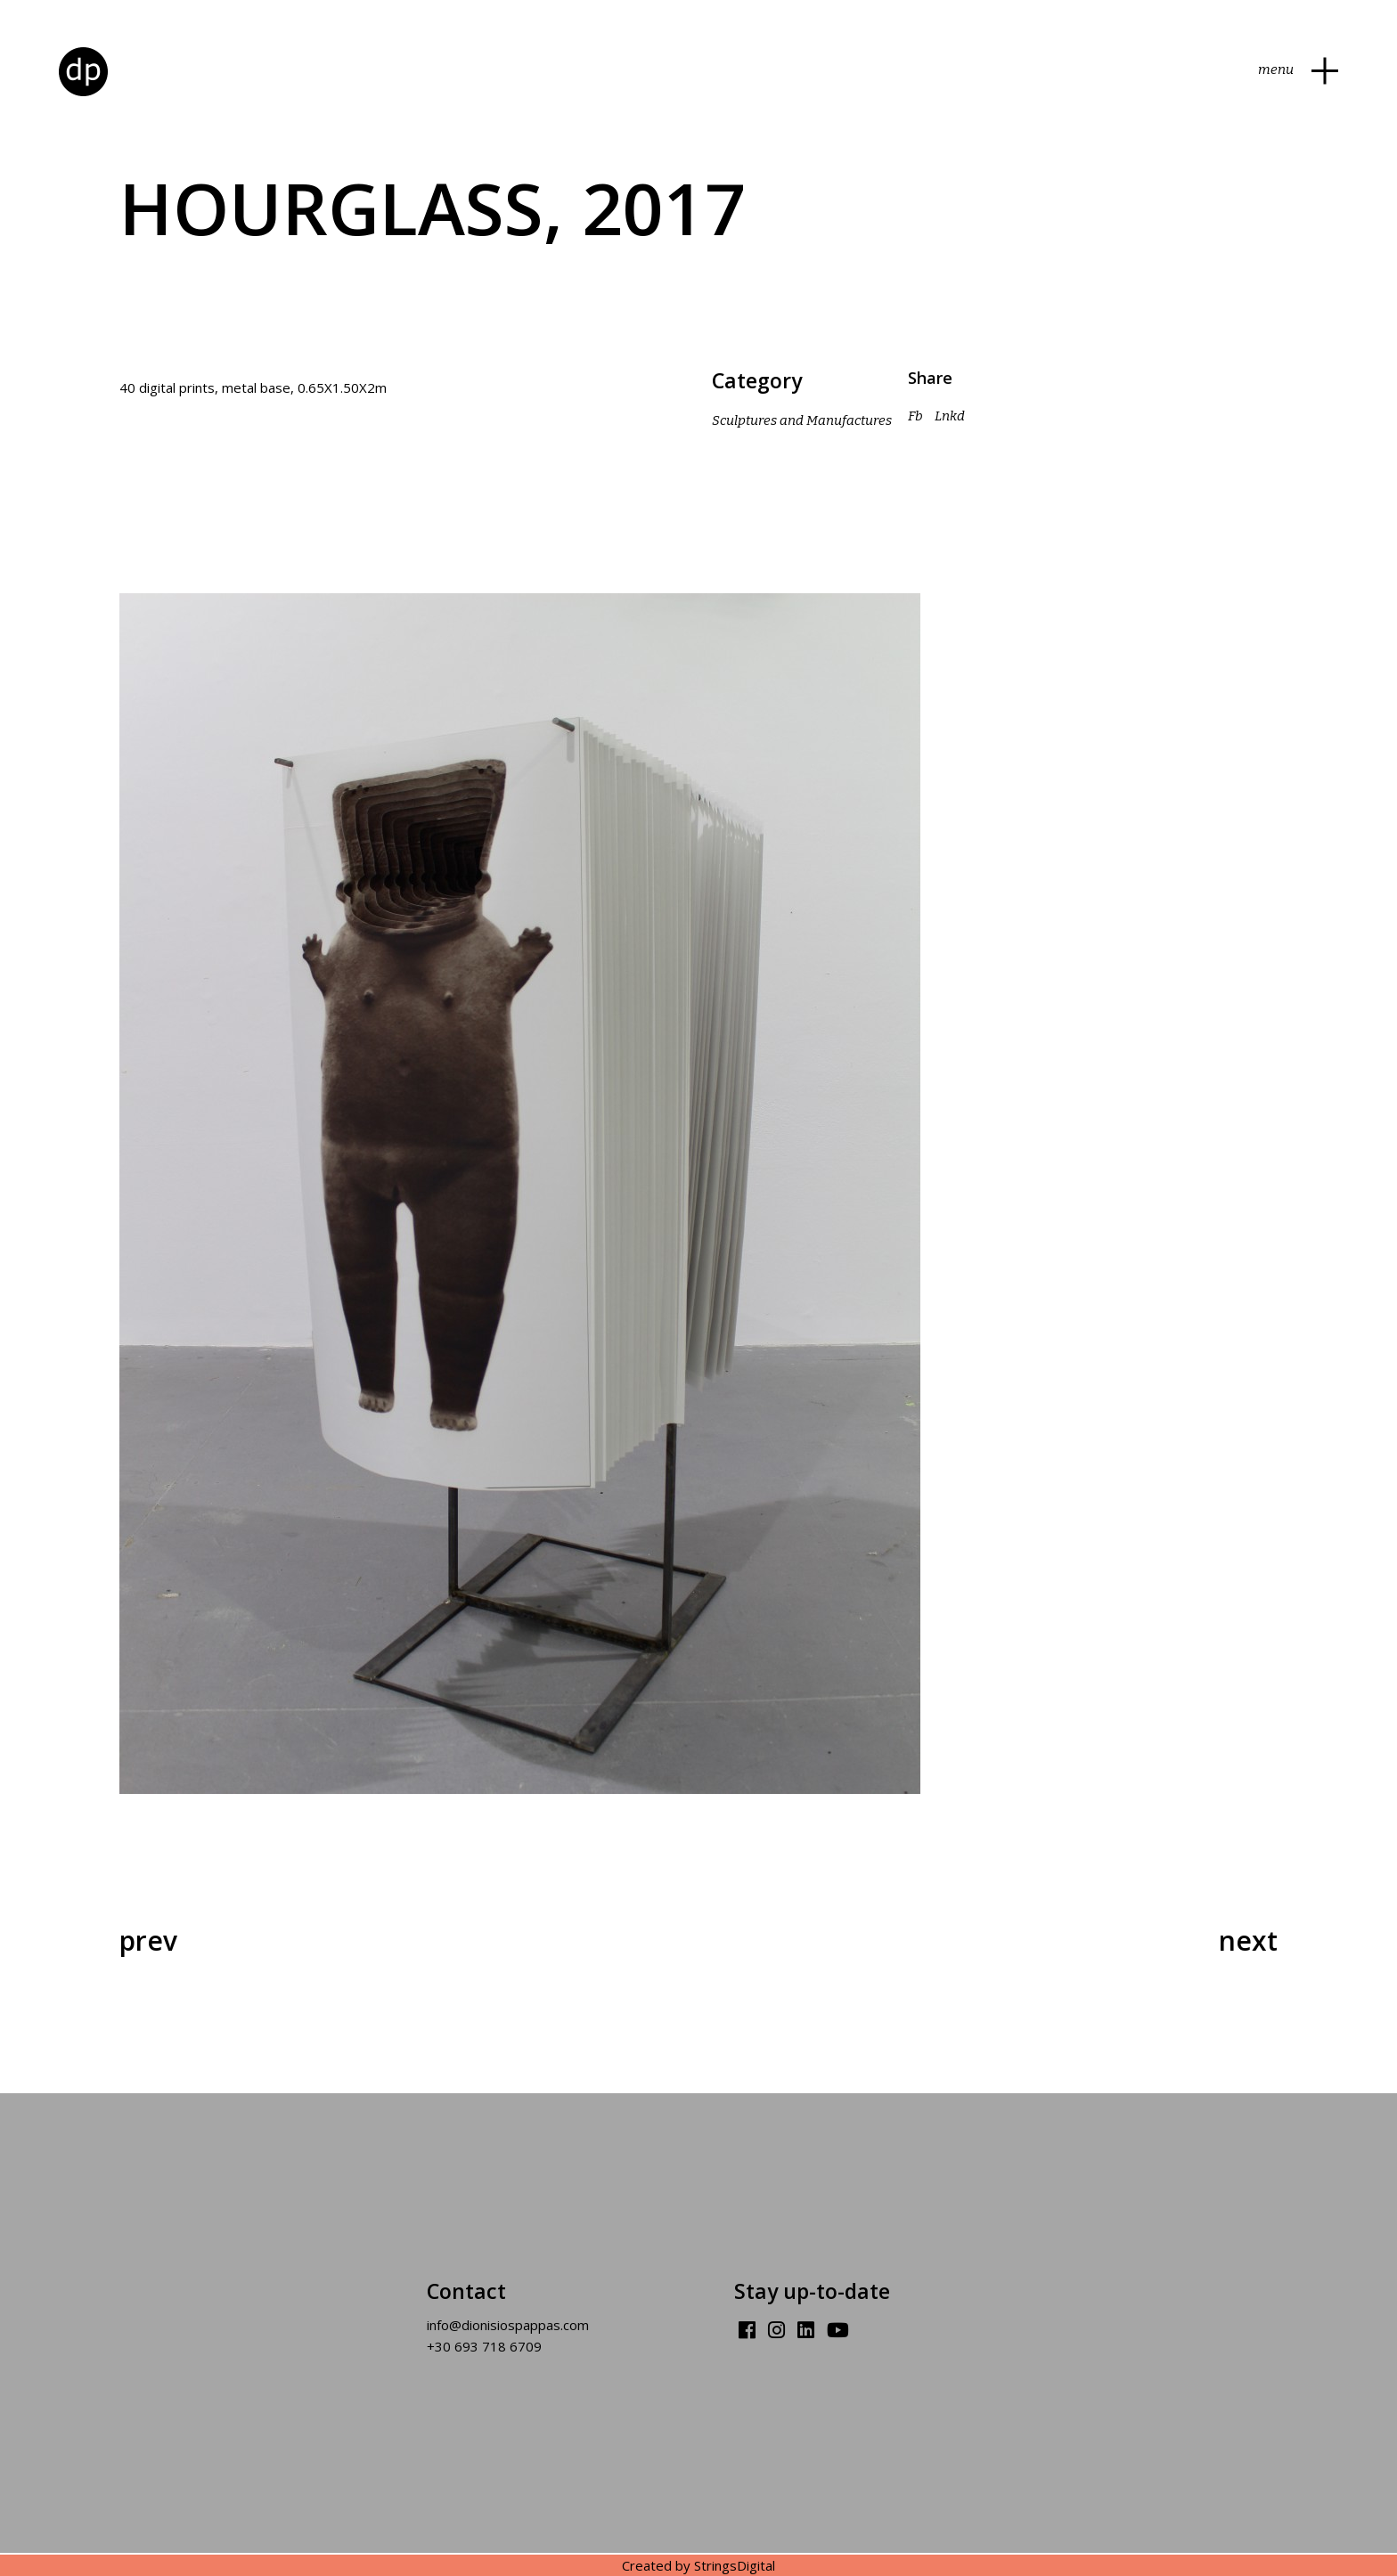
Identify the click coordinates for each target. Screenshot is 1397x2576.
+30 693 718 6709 (484, 2346)
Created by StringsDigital (698, 2565)
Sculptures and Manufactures (802, 420)
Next (1248, 1941)
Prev (148, 1941)
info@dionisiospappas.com (508, 2325)
